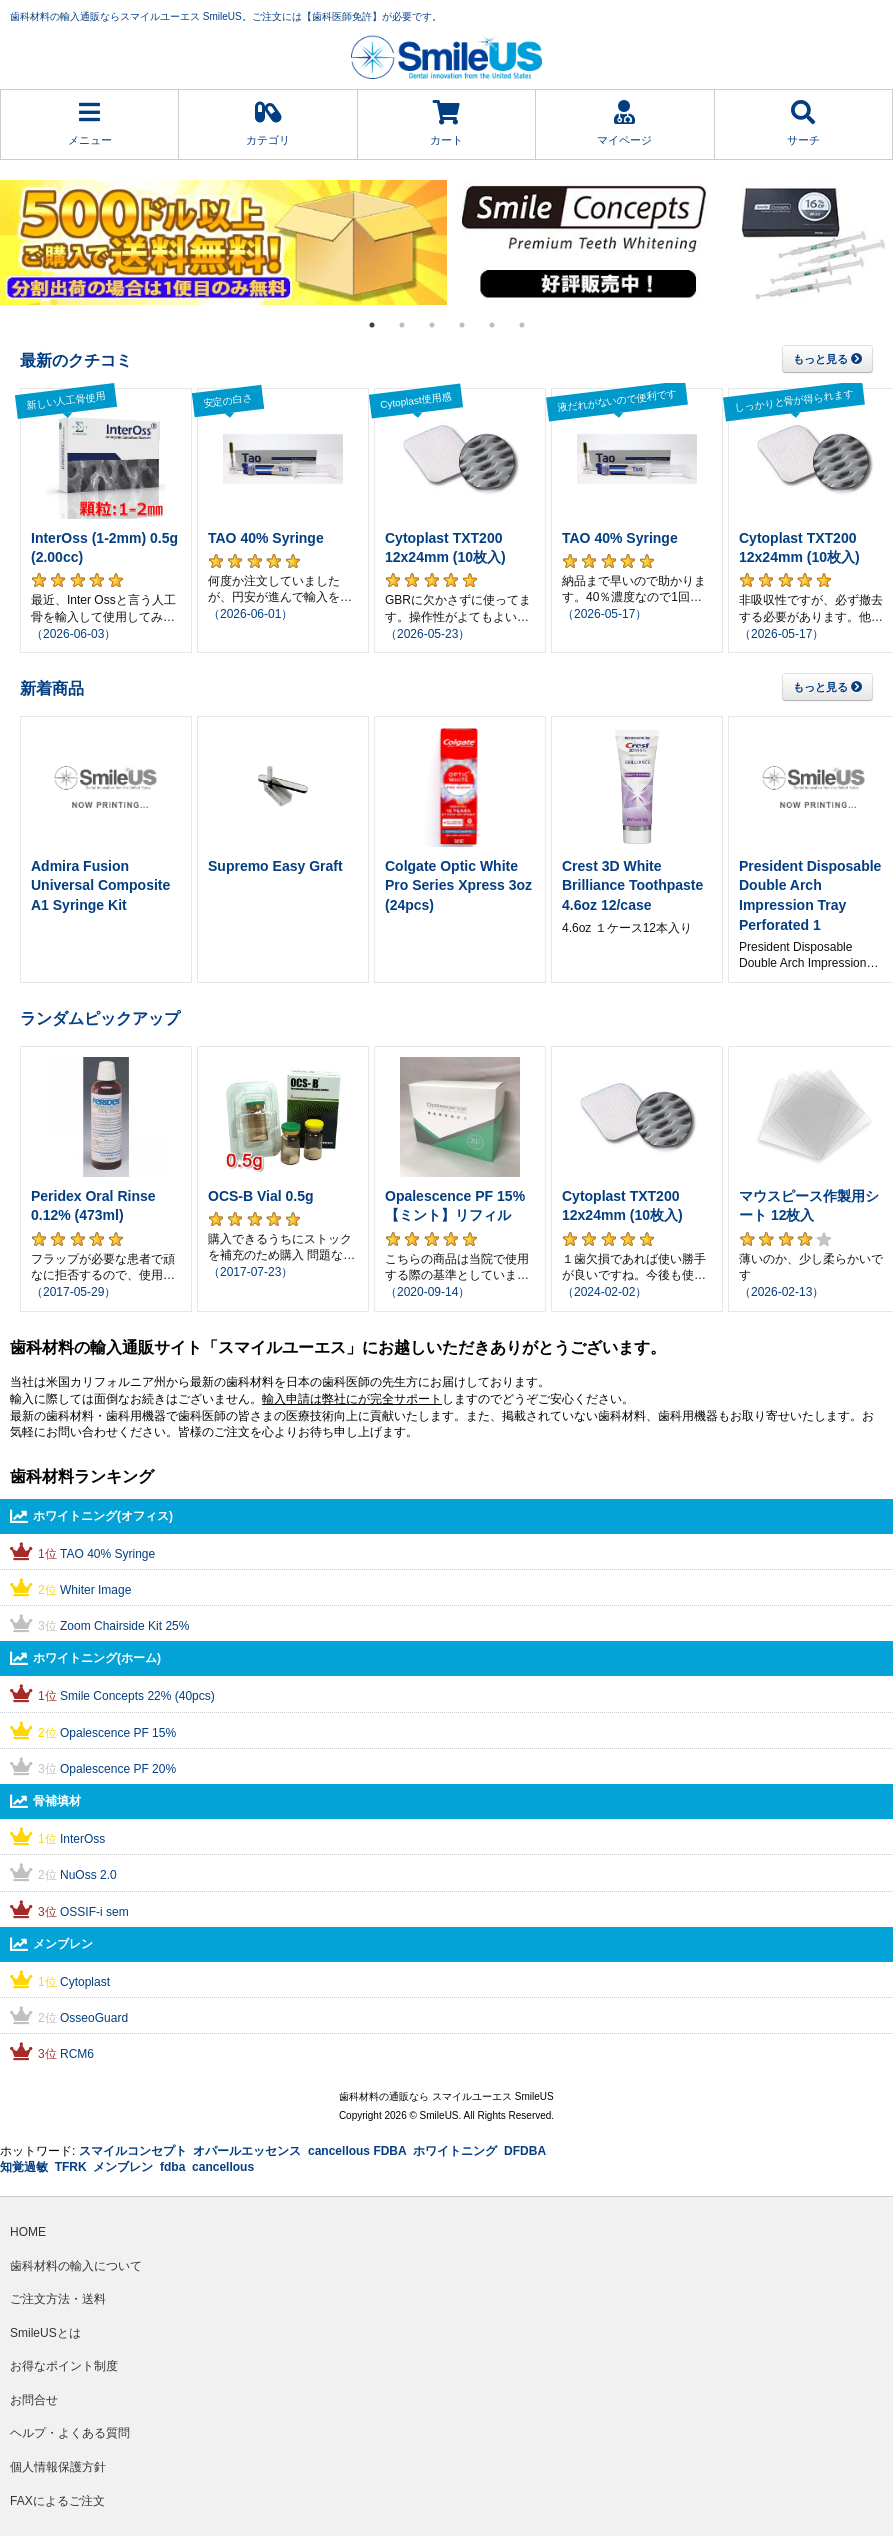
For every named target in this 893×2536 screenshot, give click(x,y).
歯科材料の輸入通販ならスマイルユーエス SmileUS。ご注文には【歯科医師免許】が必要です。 (226, 16)
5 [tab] (492, 325)
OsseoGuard (94, 2018)
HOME (28, 2232)
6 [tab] (522, 325)
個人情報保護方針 (58, 2467)
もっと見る (827, 359)
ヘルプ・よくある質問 (70, 2433)
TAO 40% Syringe (107, 1554)
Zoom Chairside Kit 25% (124, 1626)
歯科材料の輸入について (76, 2266)
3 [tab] (432, 325)
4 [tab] (462, 325)
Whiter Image (95, 1590)
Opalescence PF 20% (118, 1769)
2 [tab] (402, 325)
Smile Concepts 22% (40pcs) (137, 1696)
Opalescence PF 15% (118, 1733)
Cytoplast (85, 1982)
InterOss (82, 1839)
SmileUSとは (45, 2333)
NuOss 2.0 (88, 1875)
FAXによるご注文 (57, 2501)
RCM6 (77, 2054)
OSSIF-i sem (94, 1912)
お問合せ (34, 2400)
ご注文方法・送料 (58, 2299)
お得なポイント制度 (64, 2366)
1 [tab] (372, 325)
